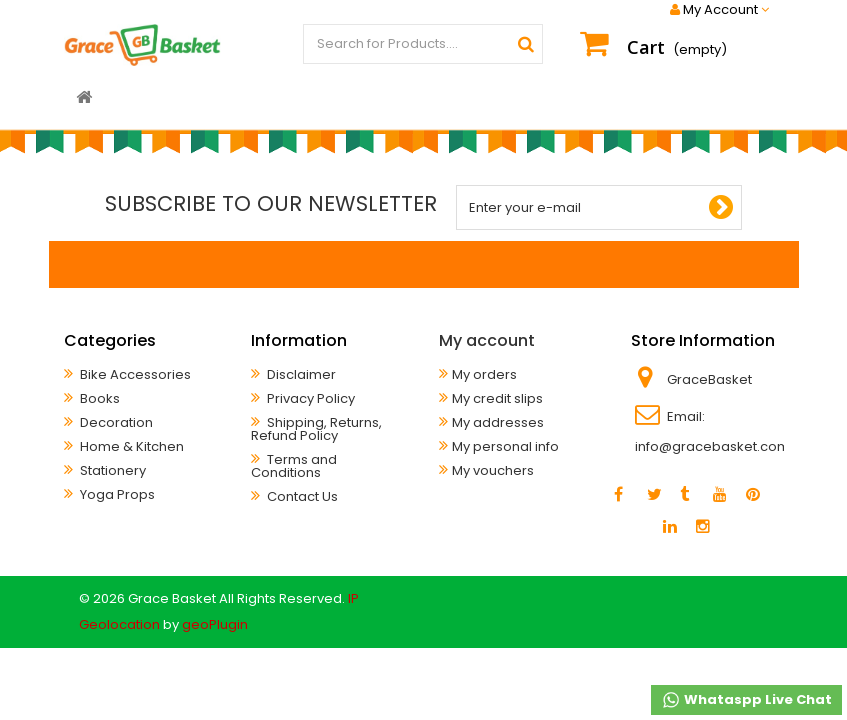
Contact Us (301, 496)
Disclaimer (300, 374)
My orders (484, 374)
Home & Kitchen (130, 446)
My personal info (505, 446)
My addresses (498, 422)
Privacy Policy (309, 398)
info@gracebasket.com (712, 446)
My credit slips (497, 398)
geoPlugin (215, 624)
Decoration (115, 422)
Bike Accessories (134, 374)
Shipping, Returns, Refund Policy (316, 429)
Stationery (111, 470)
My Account (719, 10)
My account (487, 340)
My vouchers (493, 470)
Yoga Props (116, 494)
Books (98, 398)
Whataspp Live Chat (746, 700)
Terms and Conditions (294, 466)
